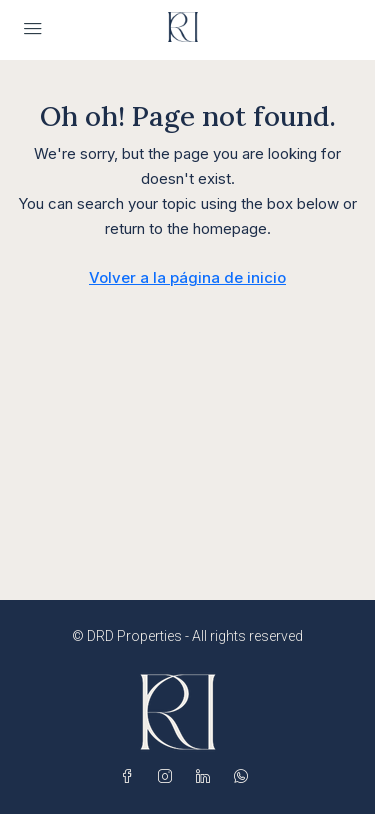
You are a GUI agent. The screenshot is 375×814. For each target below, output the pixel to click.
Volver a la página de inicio (187, 277)
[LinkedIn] (207, 777)
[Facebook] (131, 777)
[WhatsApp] (245, 777)
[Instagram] (169, 777)
